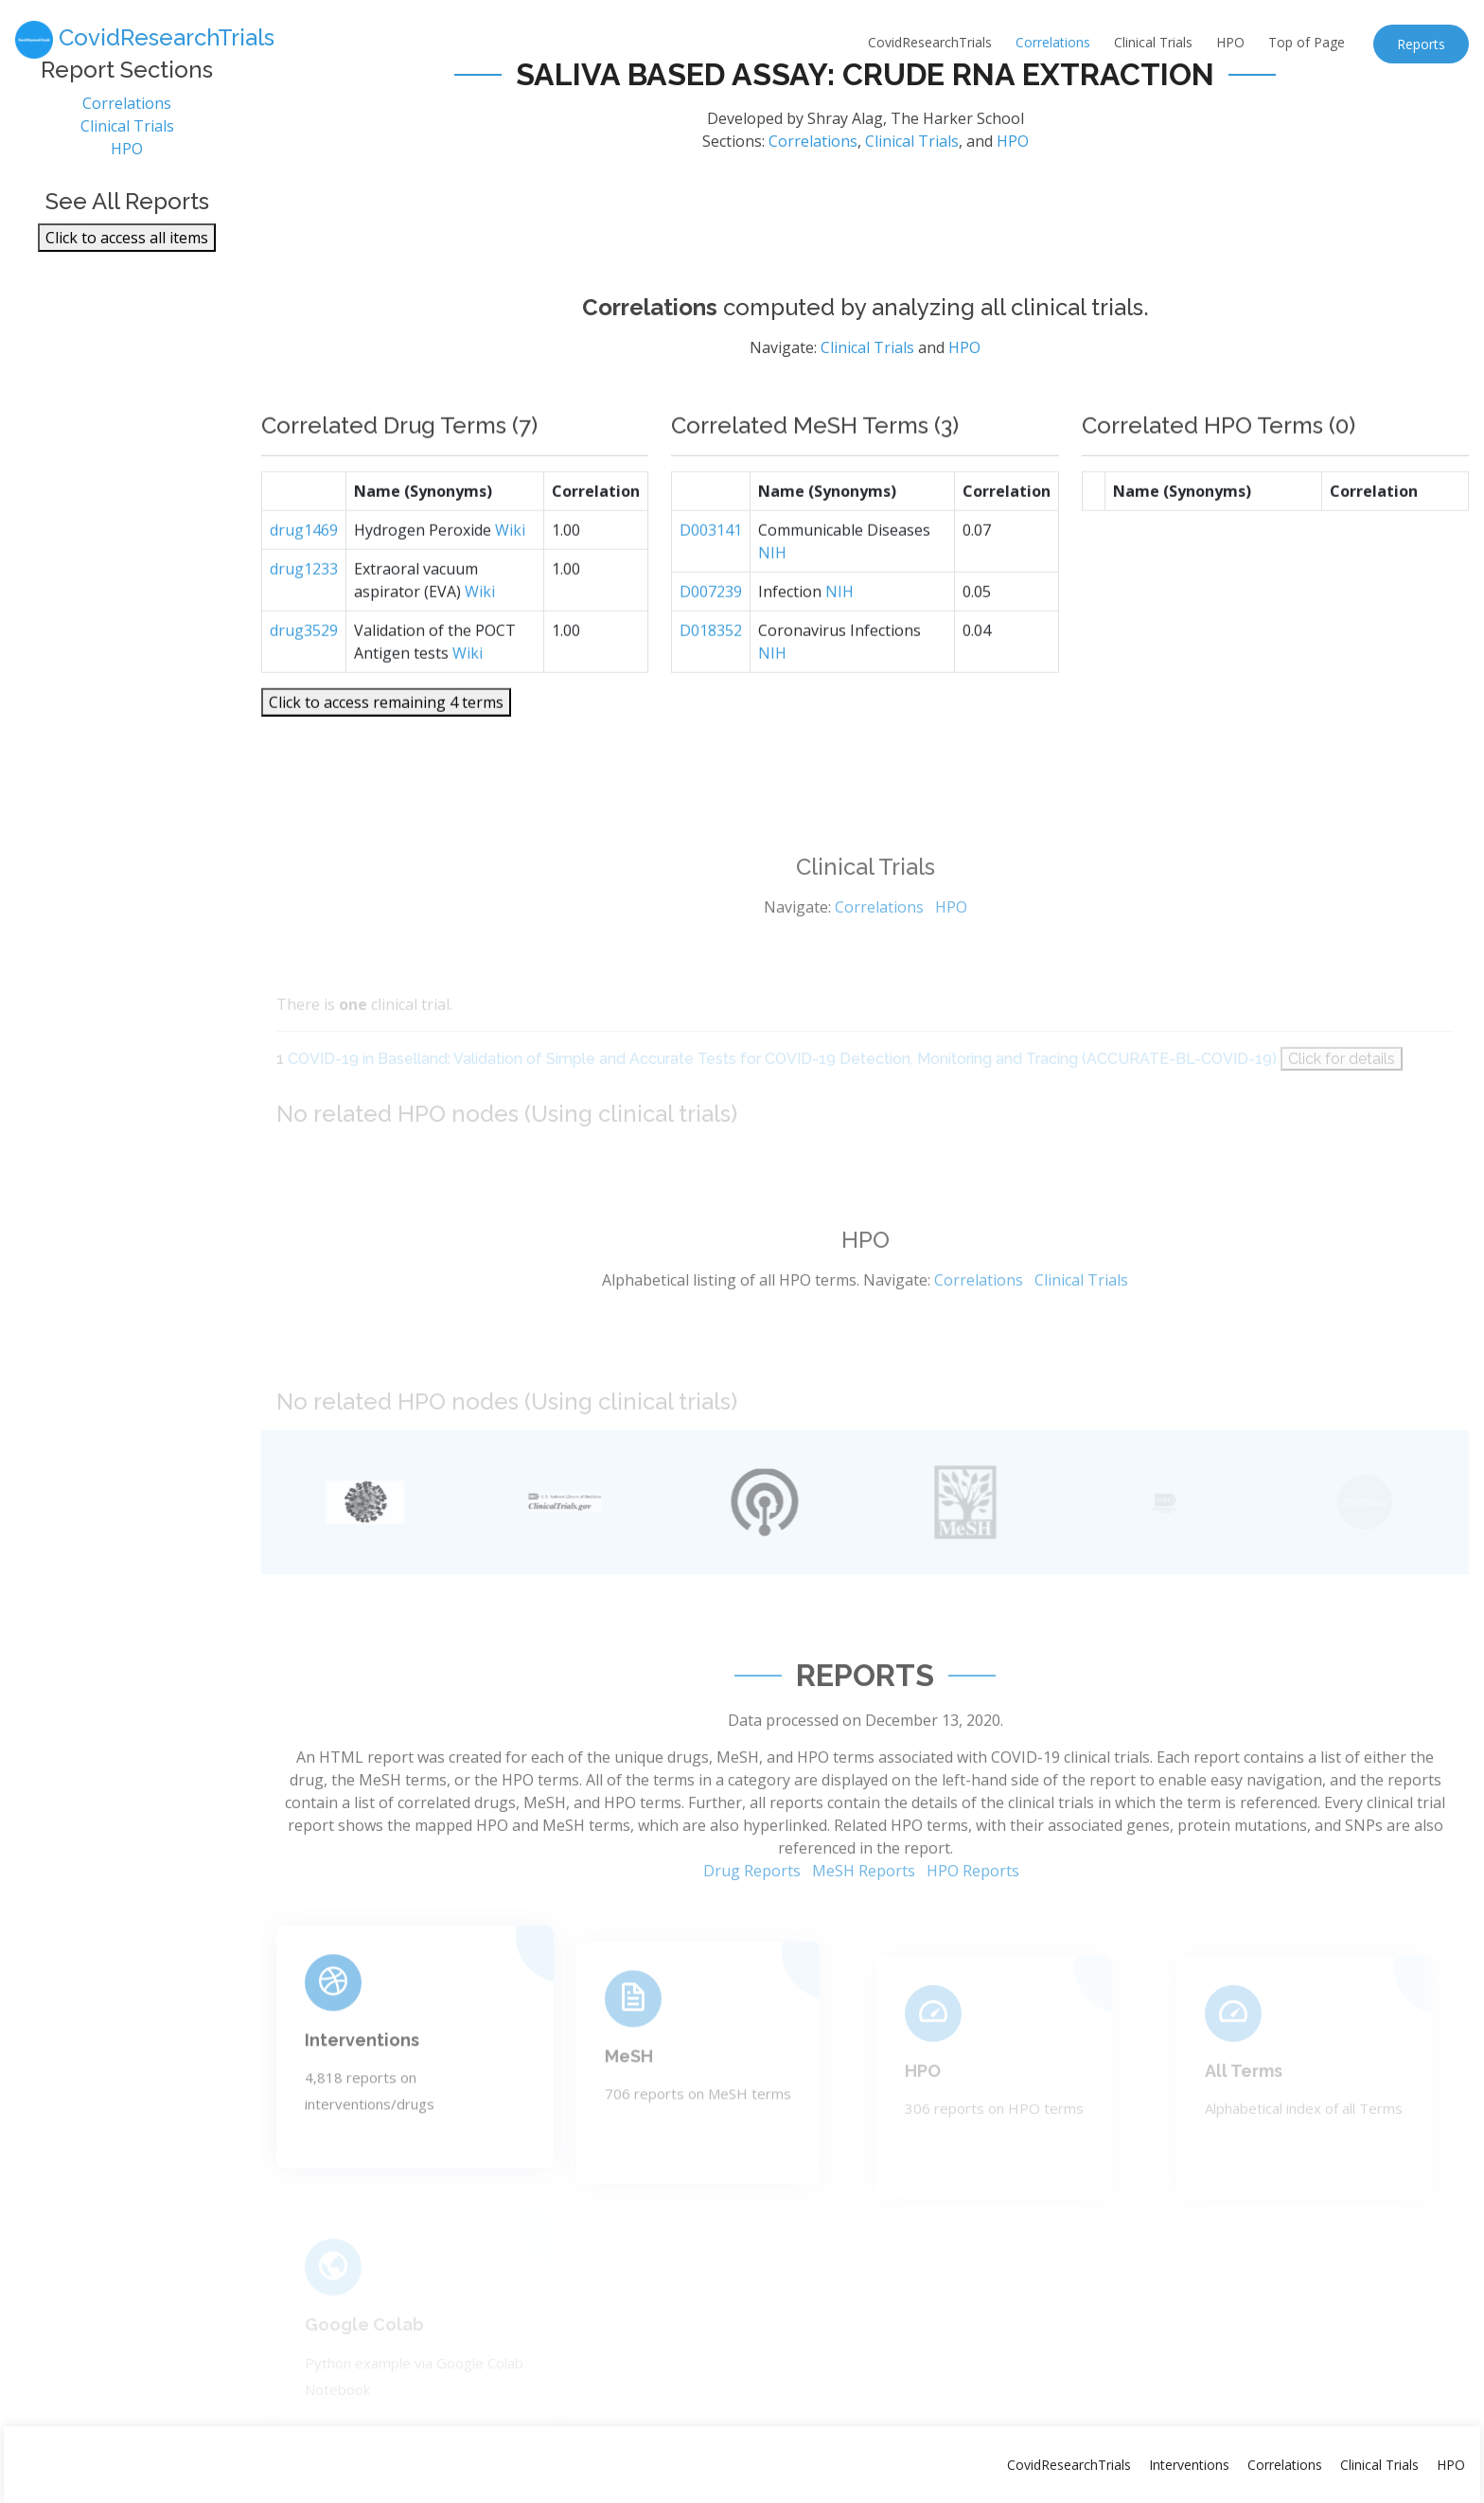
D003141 (711, 580)
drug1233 (304, 619)
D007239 (711, 641)
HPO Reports (973, 1929)
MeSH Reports (863, 1929)
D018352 (711, 680)
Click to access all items (126, 248)
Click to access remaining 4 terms (386, 752)
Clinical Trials (1153, 42)
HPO (1230, 42)
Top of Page (1306, 42)
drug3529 (304, 680)
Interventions (362, 2090)
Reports (1421, 44)
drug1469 (304, 580)
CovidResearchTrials (930, 42)
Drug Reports (752, 1929)
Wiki (510, 580)
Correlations (1053, 42)
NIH (772, 603)
